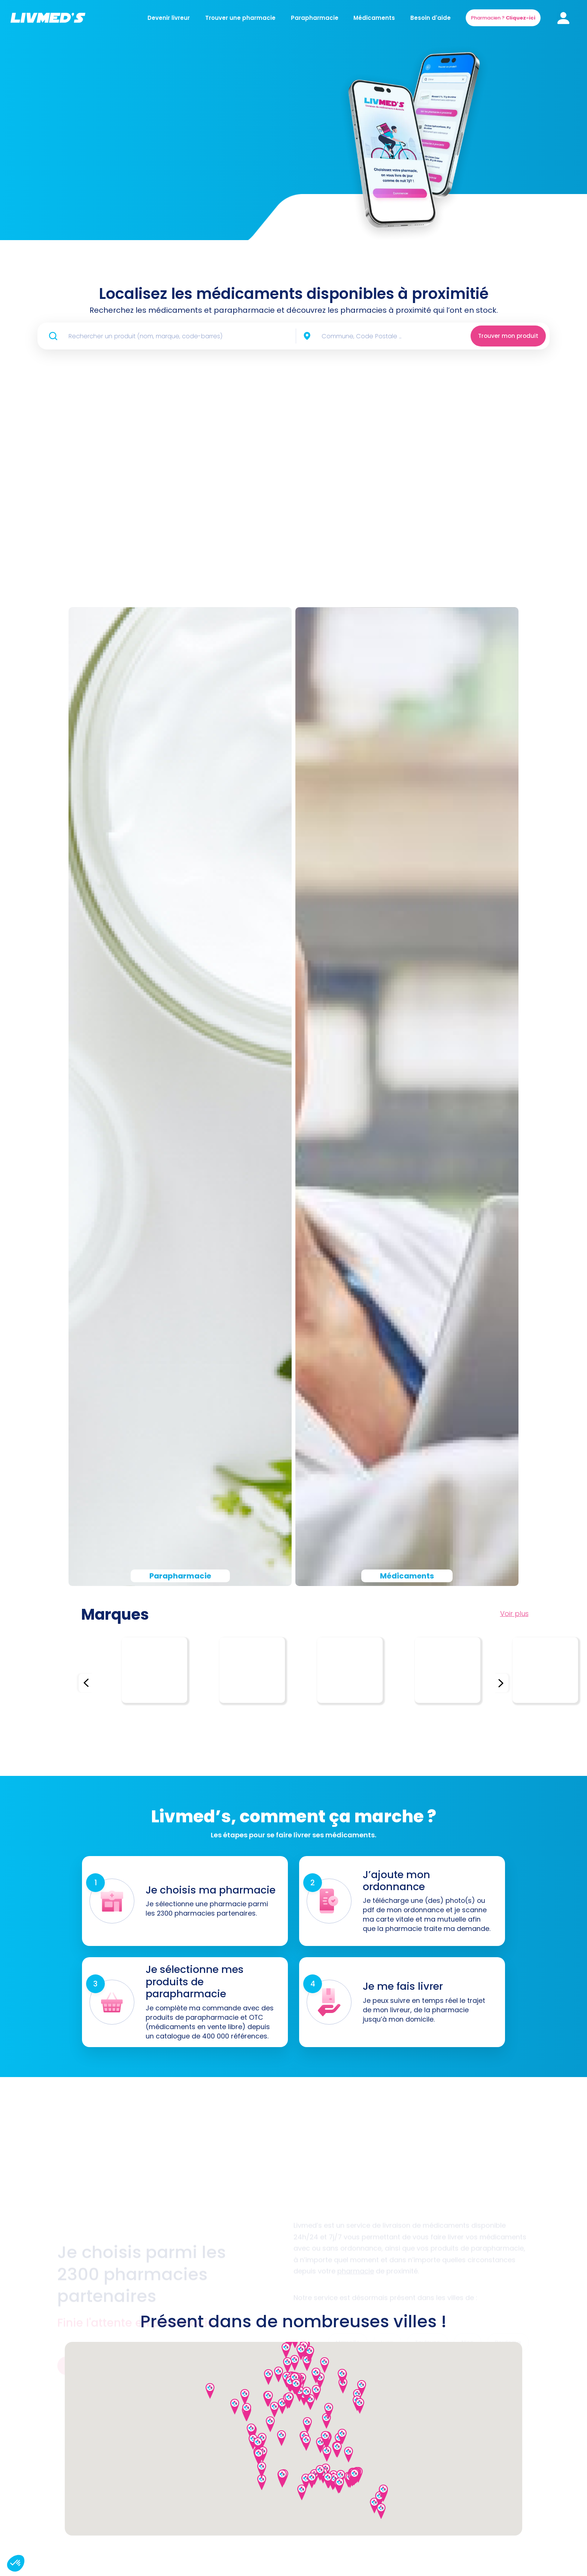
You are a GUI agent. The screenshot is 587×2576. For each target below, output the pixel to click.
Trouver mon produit (508, 336)
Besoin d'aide (430, 18)
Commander (116, 194)
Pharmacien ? (503, 17)
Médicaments (374, 18)
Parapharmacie (314, 18)
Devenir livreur (168, 18)
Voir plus (514, 1613)
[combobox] (375, 336)
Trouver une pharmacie (240, 18)
